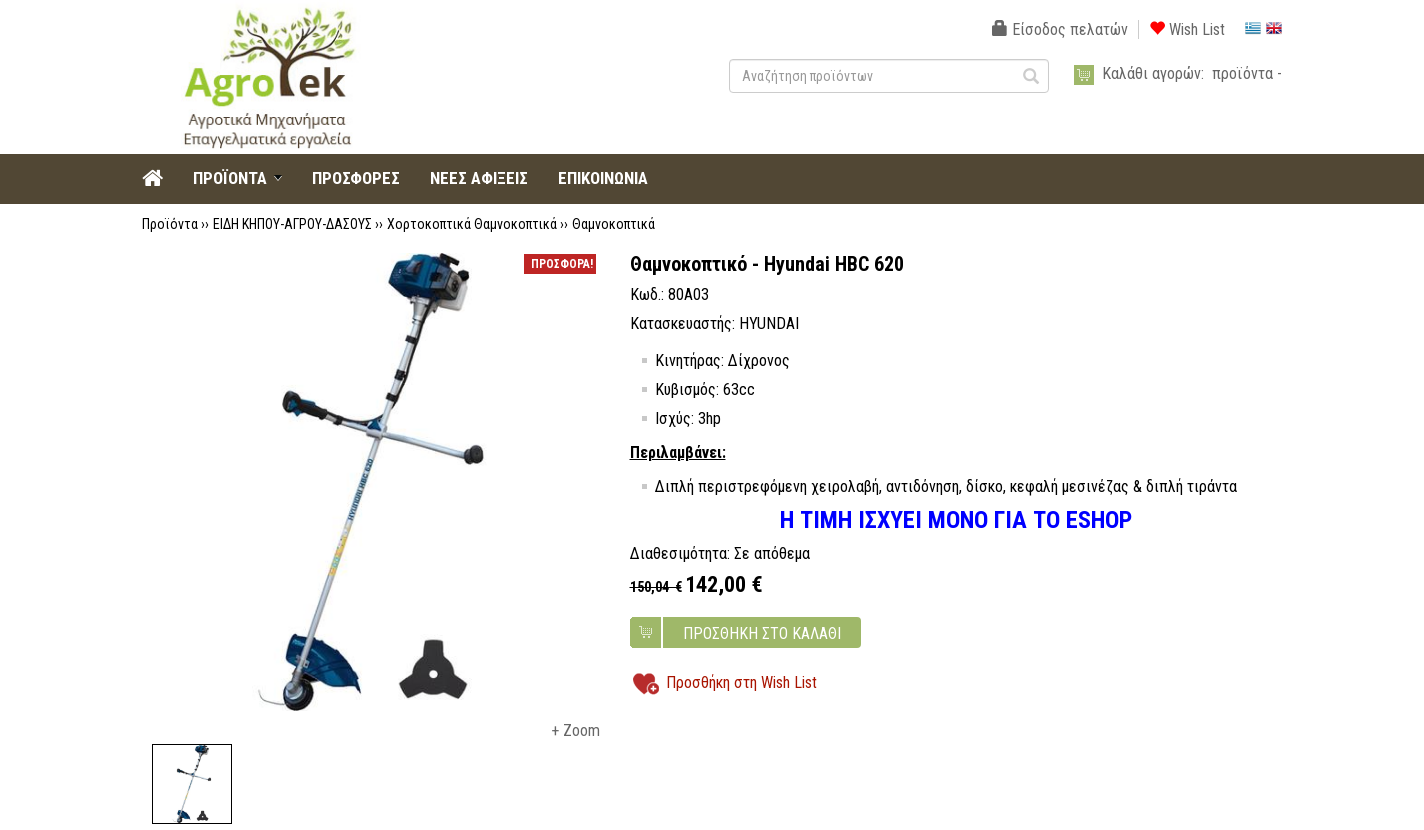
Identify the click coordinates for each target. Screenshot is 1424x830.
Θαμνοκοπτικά (613, 224)
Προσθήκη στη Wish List (741, 682)
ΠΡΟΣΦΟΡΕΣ (356, 178)
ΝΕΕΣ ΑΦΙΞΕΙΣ (479, 178)
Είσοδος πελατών (1060, 29)
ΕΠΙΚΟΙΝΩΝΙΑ (603, 178)
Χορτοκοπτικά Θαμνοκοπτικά (472, 224)
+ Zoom (575, 730)
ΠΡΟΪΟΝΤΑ (230, 178)
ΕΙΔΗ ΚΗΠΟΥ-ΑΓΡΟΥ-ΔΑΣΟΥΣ (292, 224)
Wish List (1187, 29)
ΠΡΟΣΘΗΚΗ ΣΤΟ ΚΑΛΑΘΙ (762, 633)
